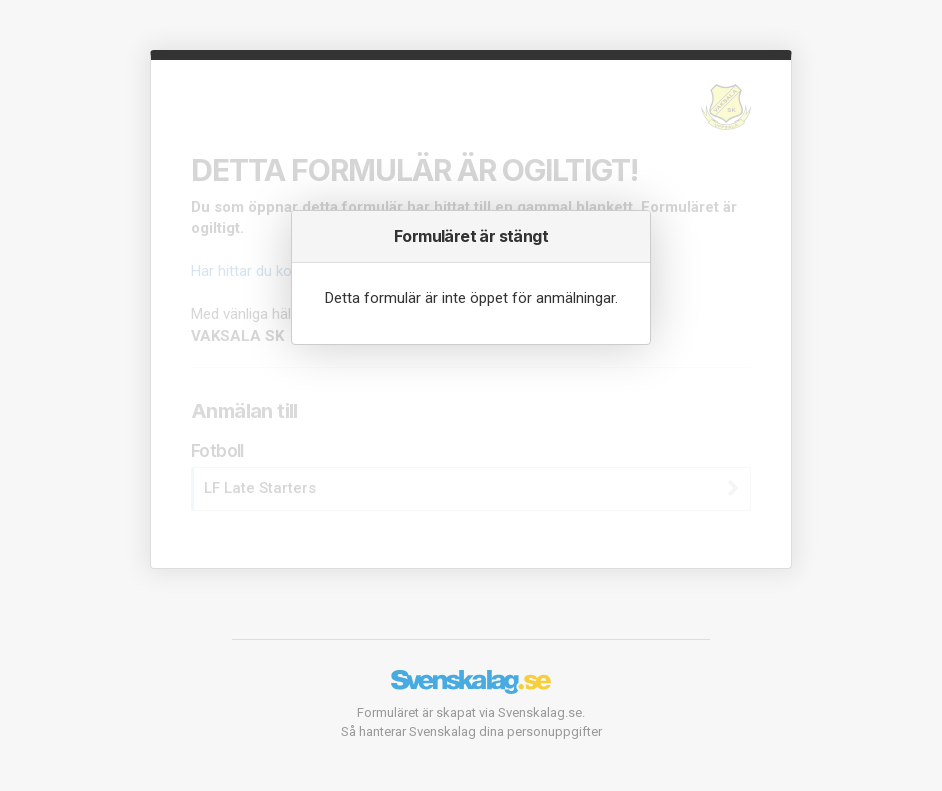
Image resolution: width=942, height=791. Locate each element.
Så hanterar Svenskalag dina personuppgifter (471, 731)
